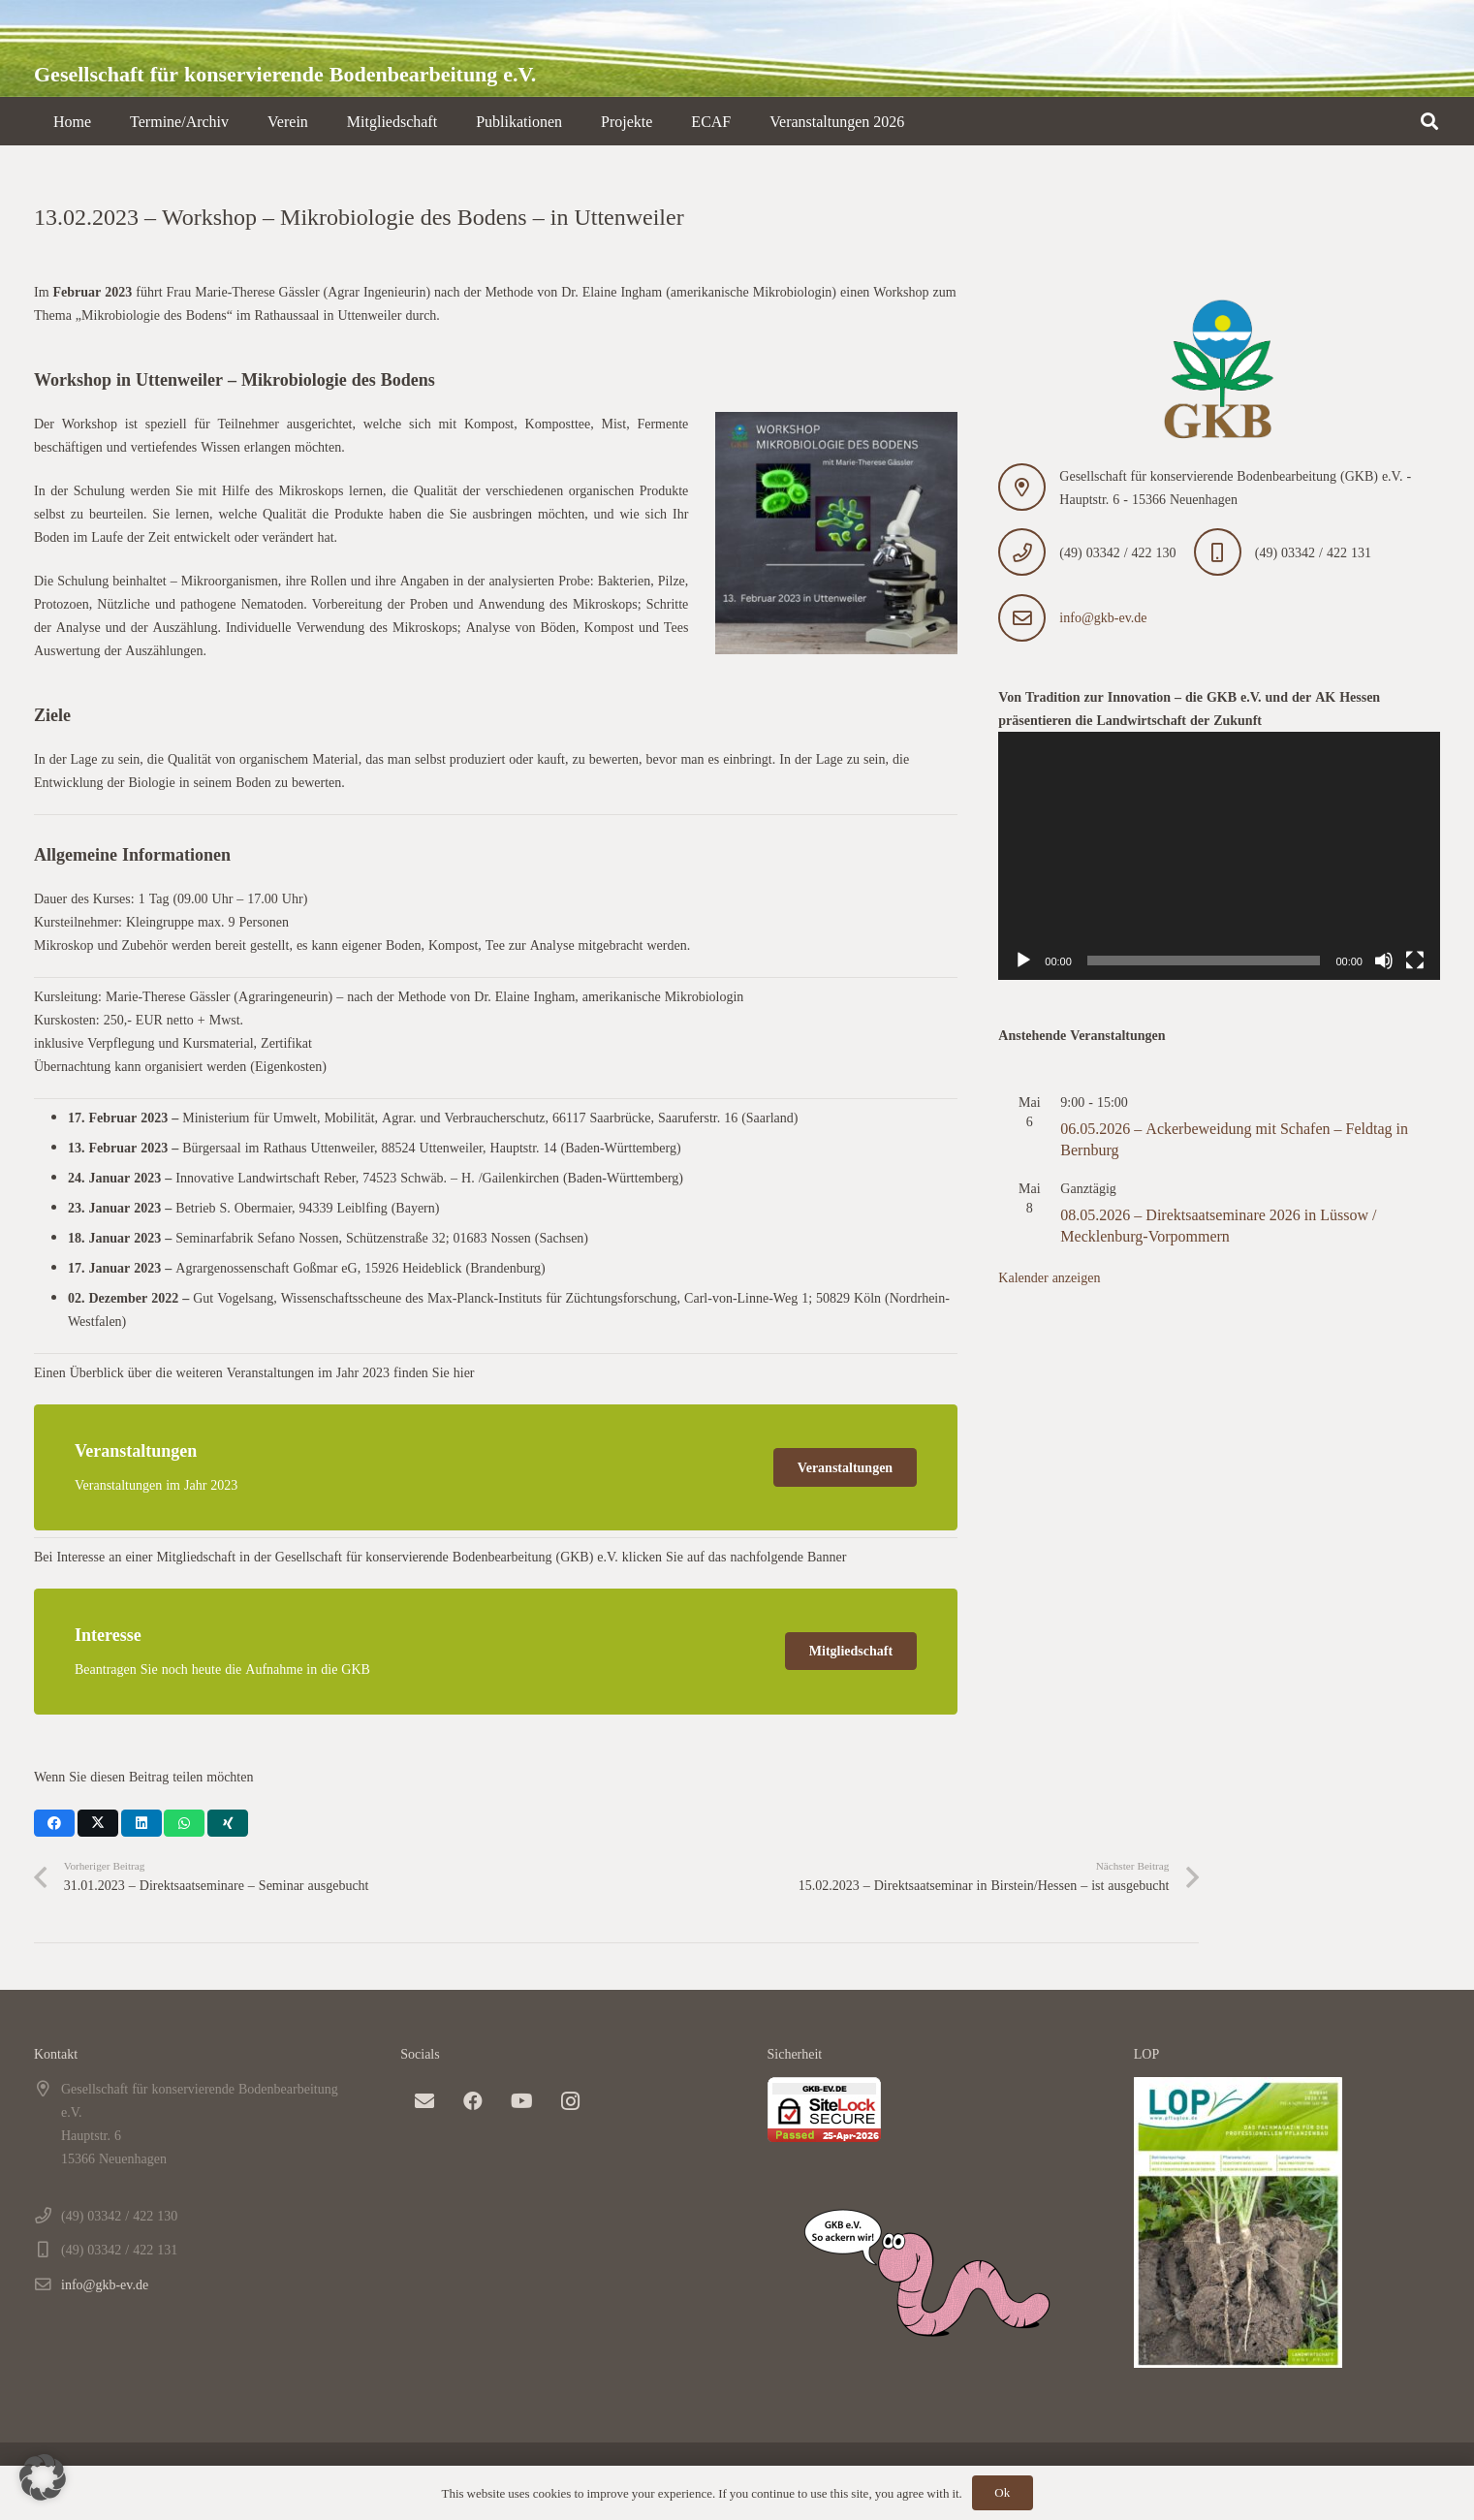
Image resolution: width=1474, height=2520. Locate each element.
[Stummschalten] (1384, 960)
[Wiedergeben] (1023, 960)
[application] (1219, 856)
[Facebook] (473, 2101)
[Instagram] (570, 2101)
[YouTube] (521, 2101)
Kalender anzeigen (1049, 1277)
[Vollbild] (1415, 960)
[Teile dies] (54, 1823)
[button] (1429, 121)
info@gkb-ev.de (1102, 617)
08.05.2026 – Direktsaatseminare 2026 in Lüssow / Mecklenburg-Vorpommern (1218, 1225)
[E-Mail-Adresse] (424, 2101)
